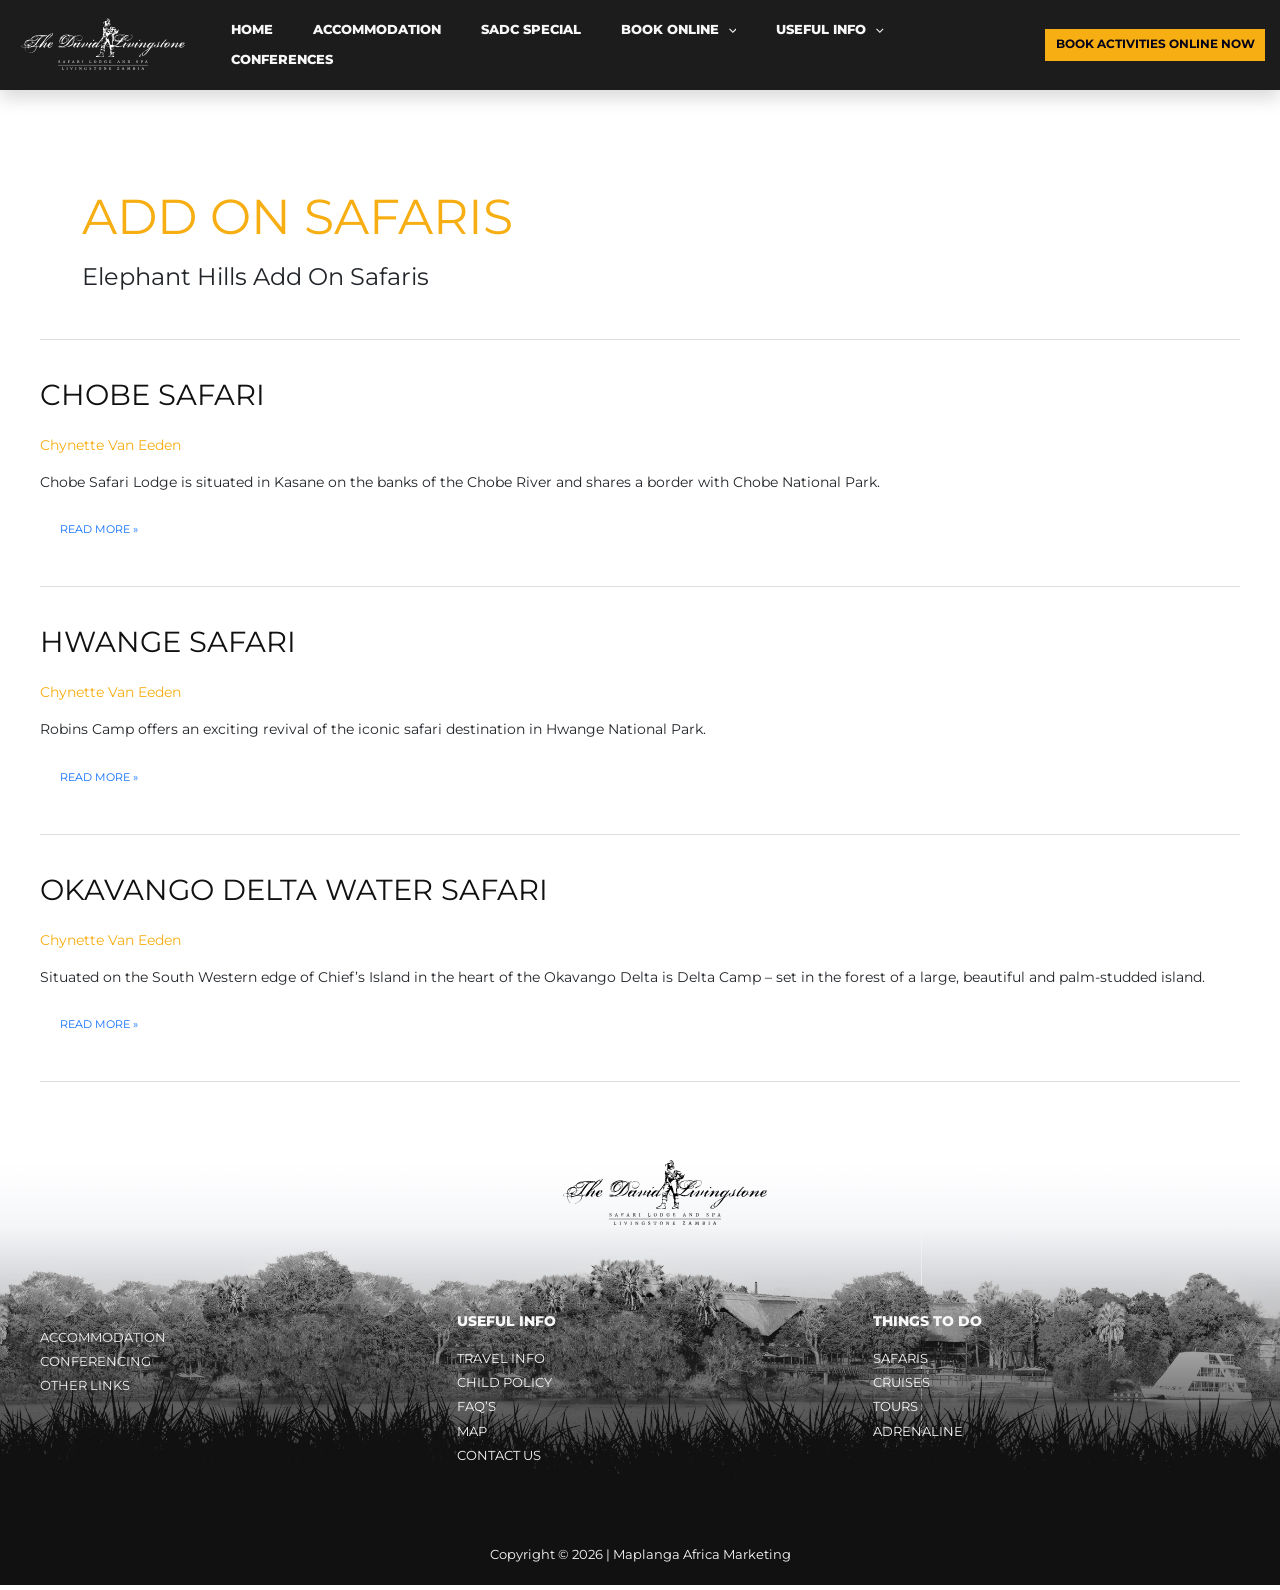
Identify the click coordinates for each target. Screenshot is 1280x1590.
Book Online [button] (583, 45)
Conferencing (98, 1362)
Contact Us (503, 1460)
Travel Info (504, 1358)
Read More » (103, 529)
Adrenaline (920, 1434)
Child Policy (508, 1383)
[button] (632, 45)
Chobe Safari (156, 394)
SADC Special (463, 44)
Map (473, 1434)
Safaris (903, 1358)
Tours (898, 1409)
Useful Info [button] (708, 45)
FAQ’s (478, 1409)
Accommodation (336, 44)
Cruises (904, 1383)
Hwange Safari (172, 641)
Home (238, 44)
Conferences (825, 44)
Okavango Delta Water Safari (303, 888)
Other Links (88, 1388)
